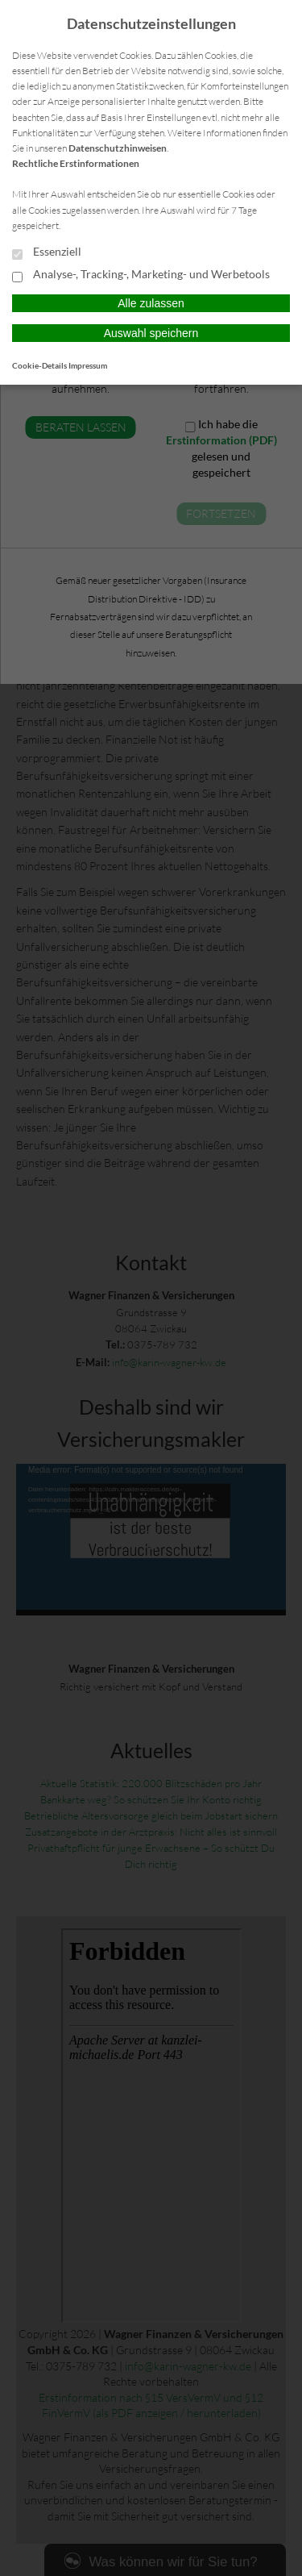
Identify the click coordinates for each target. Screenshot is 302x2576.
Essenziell (46, 252)
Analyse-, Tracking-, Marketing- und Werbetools (141, 275)
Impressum (87, 365)
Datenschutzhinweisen (117, 148)
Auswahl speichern (151, 333)
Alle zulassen (151, 303)
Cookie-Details (39, 365)
